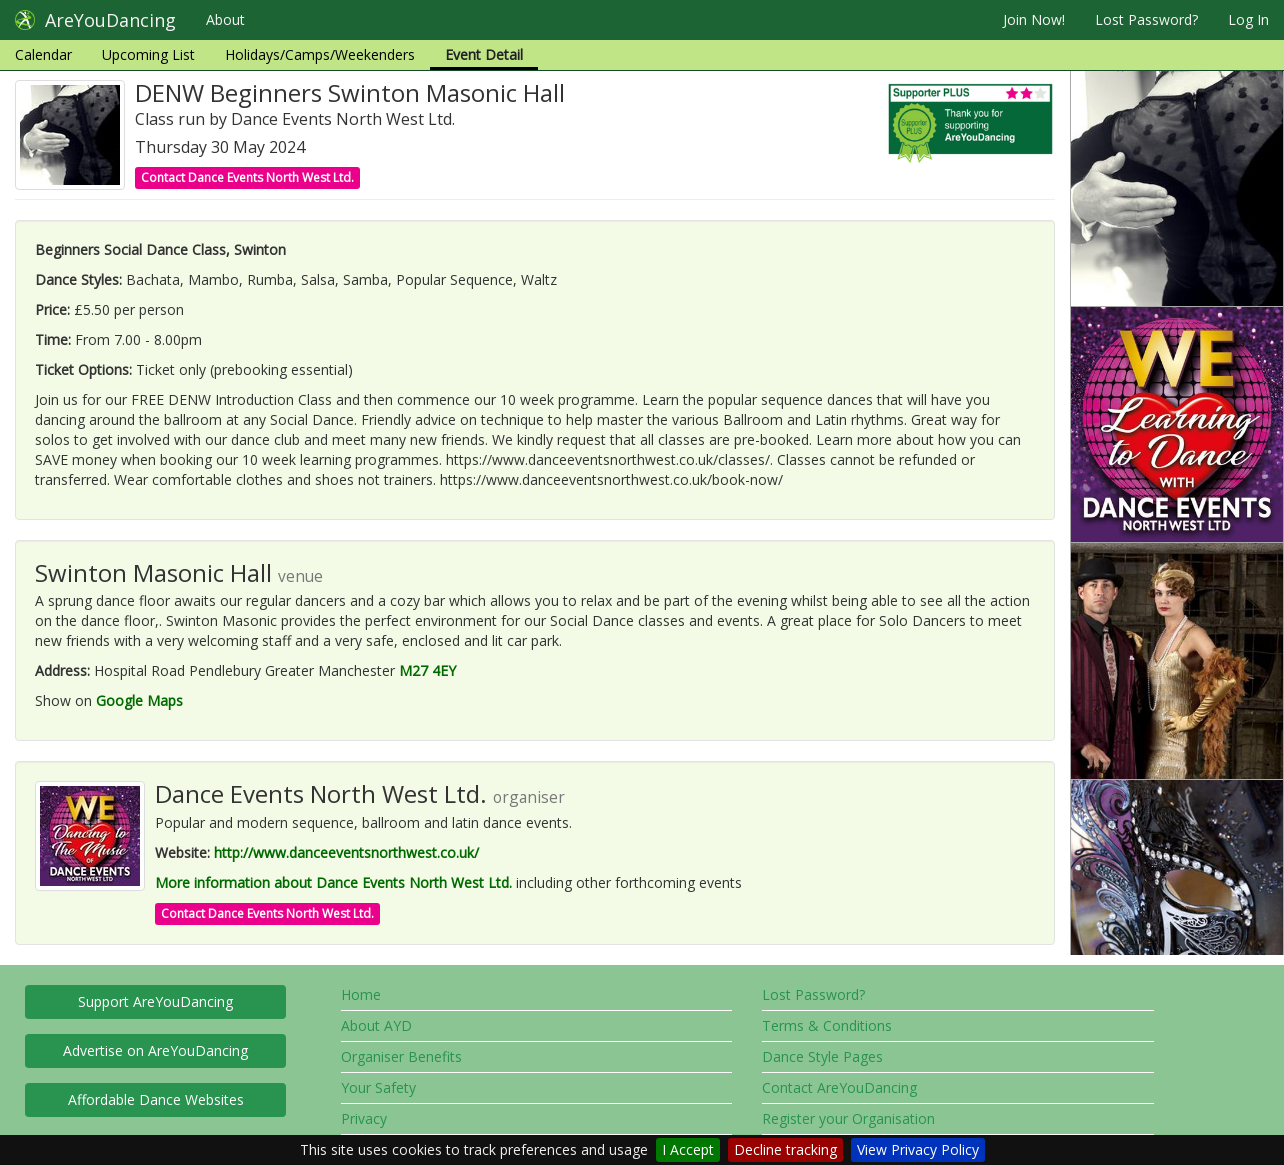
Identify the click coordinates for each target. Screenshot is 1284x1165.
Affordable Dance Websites (156, 1099)
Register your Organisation (848, 1118)
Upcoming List (148, 54)
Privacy (364, 1118)
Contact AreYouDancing (839, 1087)
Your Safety (378, 1087)
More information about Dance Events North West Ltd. (333, 882)
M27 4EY (427, 670)
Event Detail (484, 54)
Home (361, 994)
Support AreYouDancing (155, 1001)
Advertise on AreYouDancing (155, 1050)
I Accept (688, 1149)
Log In (1248, 19)
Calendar (43, 54)
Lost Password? (1146, 19)
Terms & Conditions (827, 1025)
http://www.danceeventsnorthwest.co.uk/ (346, 852)
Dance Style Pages (822, 1056)
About (225, 19)
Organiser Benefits (401, 1056)
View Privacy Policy (918, 1149)
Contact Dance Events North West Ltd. (247, 177)
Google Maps (139, 700)
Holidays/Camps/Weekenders (320, 54)
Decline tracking (785, 1149)
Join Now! (1034, 19)
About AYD (376, 1025)
